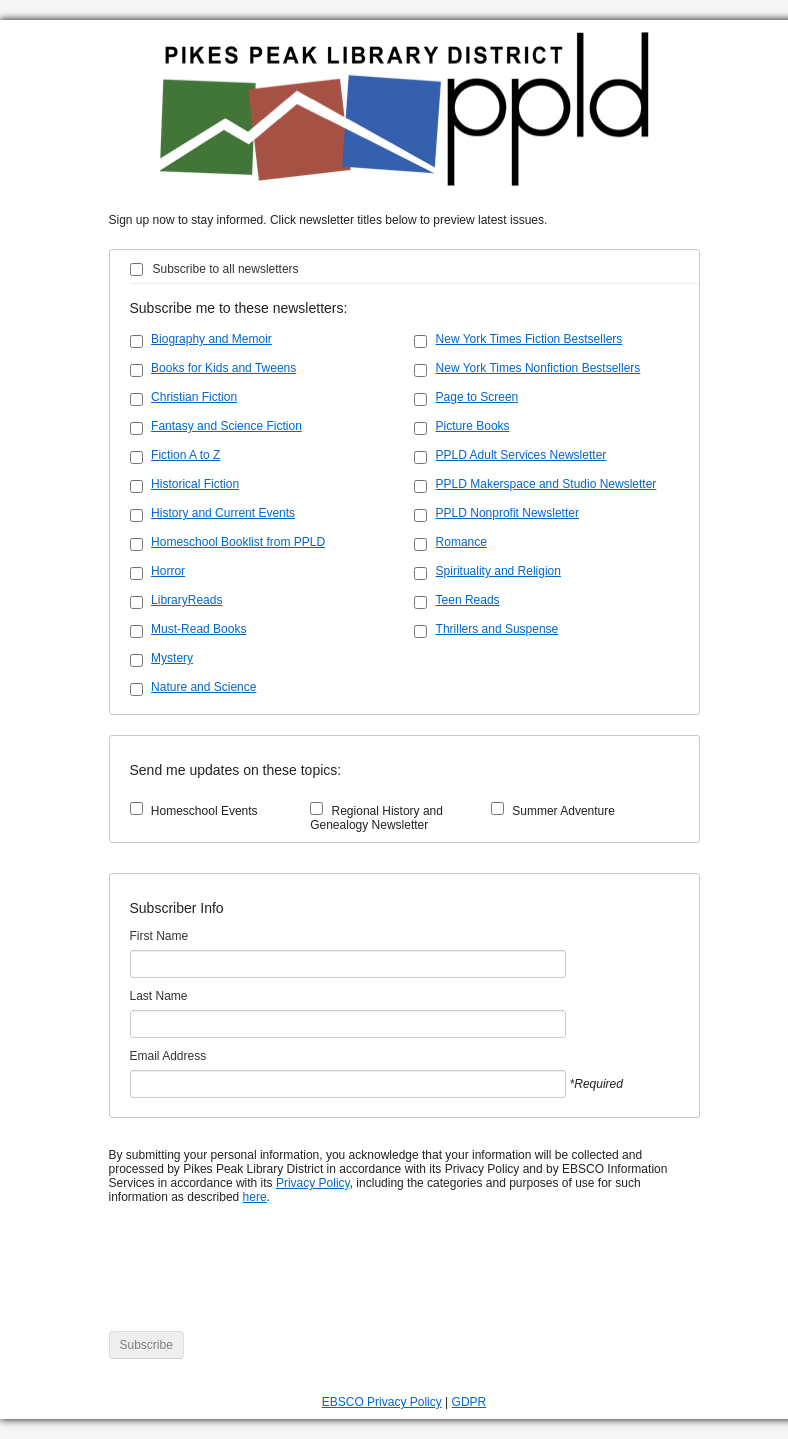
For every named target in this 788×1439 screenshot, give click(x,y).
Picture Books (473, 426)
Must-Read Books (198, 629)
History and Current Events (223, 513)
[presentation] (261, 1278)
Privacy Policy (313, 1183)
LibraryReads (186, 600)
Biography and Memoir (211, 339)
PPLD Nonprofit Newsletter (507, 513)
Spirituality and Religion (498, 571)
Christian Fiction (194, 397)
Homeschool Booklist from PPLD (238, 542)
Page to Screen (477, 397)
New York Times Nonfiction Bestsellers (538, 368)
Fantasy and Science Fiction (226, 426)
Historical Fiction (195, 484)
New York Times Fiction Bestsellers (529, 339)
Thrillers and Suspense (497, 629)
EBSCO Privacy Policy (382, 1402)
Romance (461, 542)
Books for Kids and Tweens (223, 368)
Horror (168, 571)
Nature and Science (203, 687)
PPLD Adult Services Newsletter (521, 455)
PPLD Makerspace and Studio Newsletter (546, 484)
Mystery (172, 658)
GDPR (469, 1402)
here (255, 1197)
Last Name (159, 996)
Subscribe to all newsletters (226, 269)
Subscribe (146, 1345)
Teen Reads (468, 600)
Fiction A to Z (185, 455)
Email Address (168, 1056)
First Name (159, 936)
